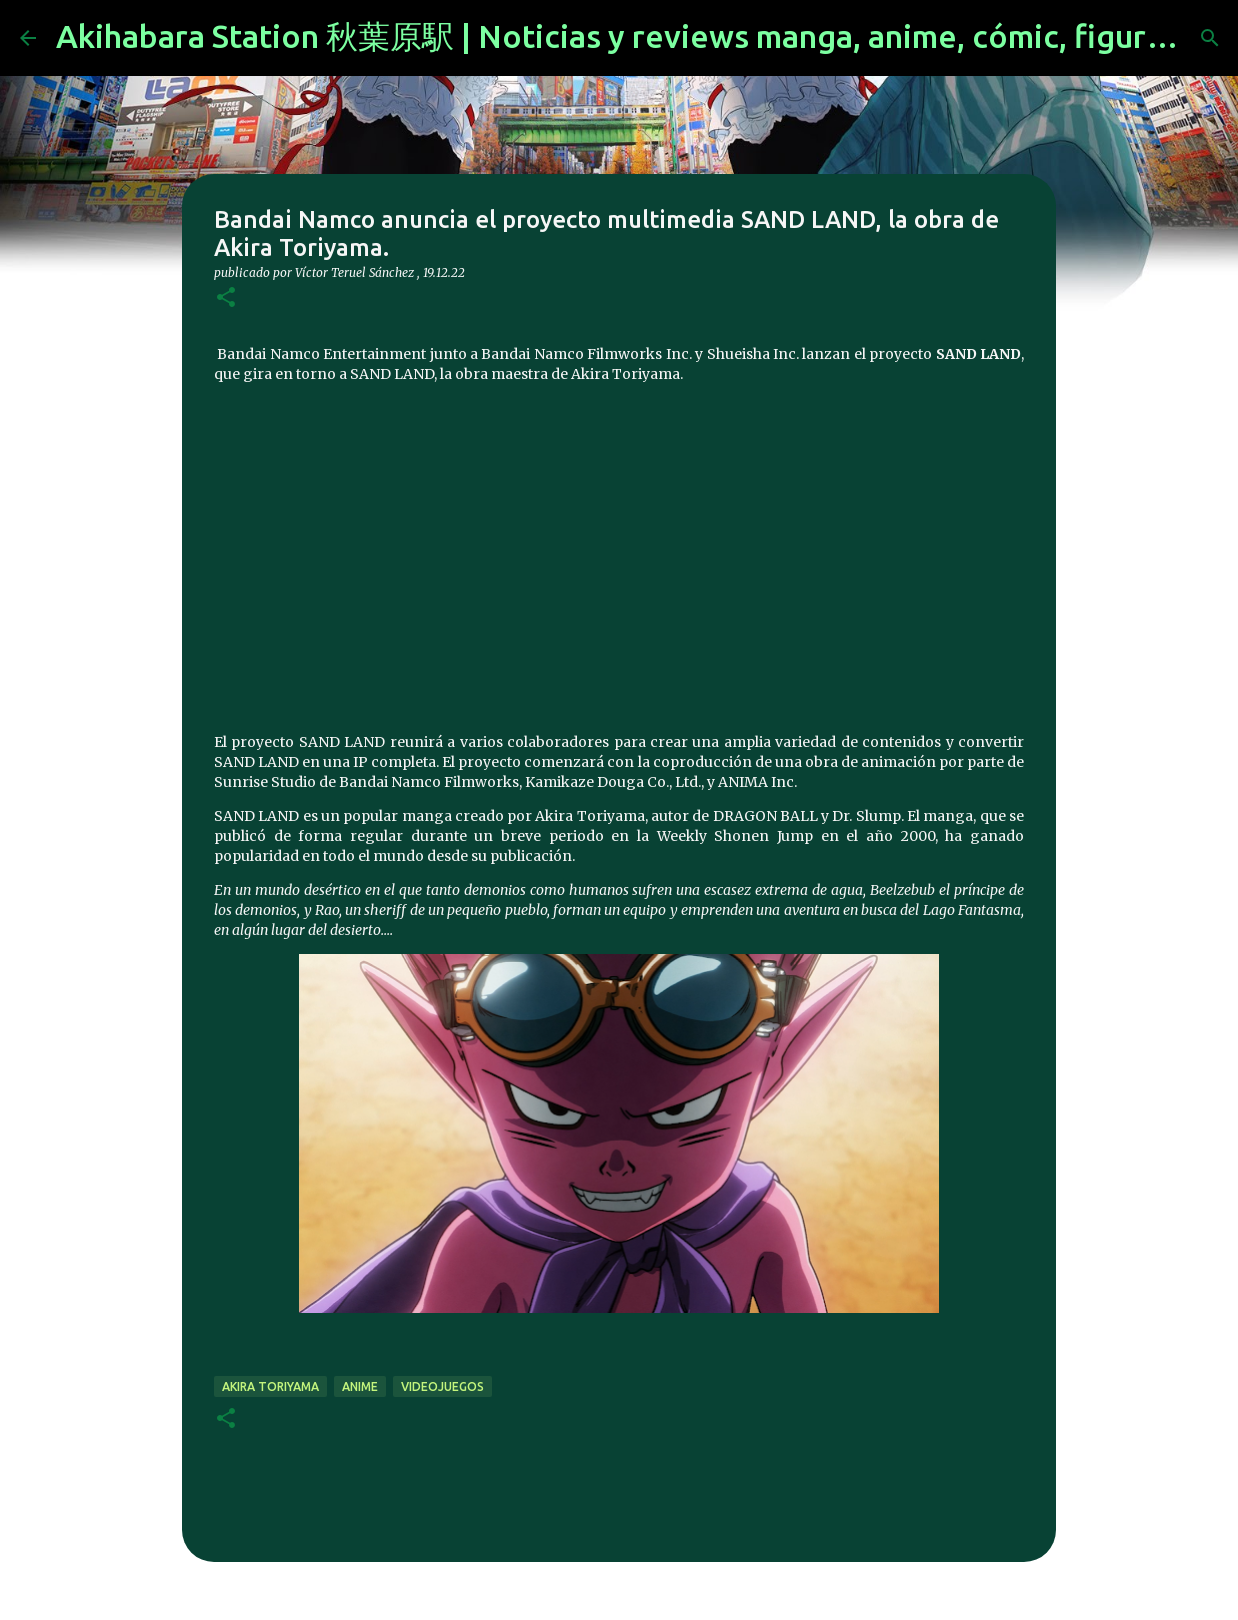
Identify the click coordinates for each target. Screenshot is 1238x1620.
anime (360, 1386)
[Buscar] (1210, 38)
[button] (226, 298)
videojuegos (442, 1386)
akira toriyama (270, 1386)
